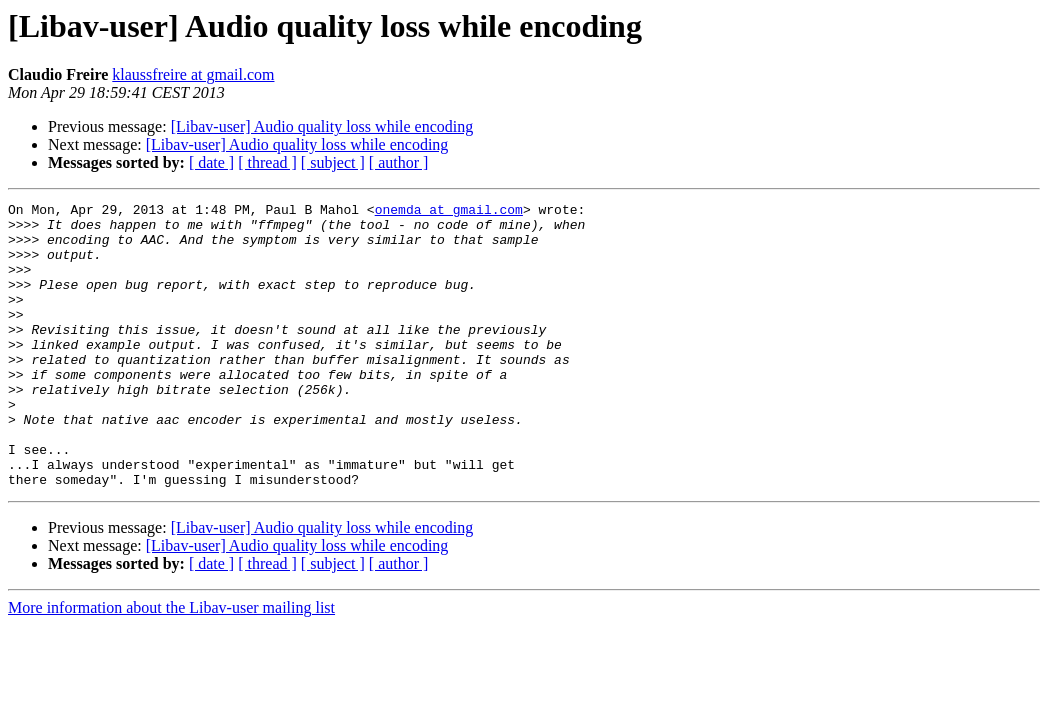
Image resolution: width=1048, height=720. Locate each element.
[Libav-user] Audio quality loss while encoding (322, 126)
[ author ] (399, 162)
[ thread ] (267, 162)
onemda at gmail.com (449, 212)
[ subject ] (333, 162)
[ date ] (211, 162)
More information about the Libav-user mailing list (171, 664)
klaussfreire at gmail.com (193, 74)
